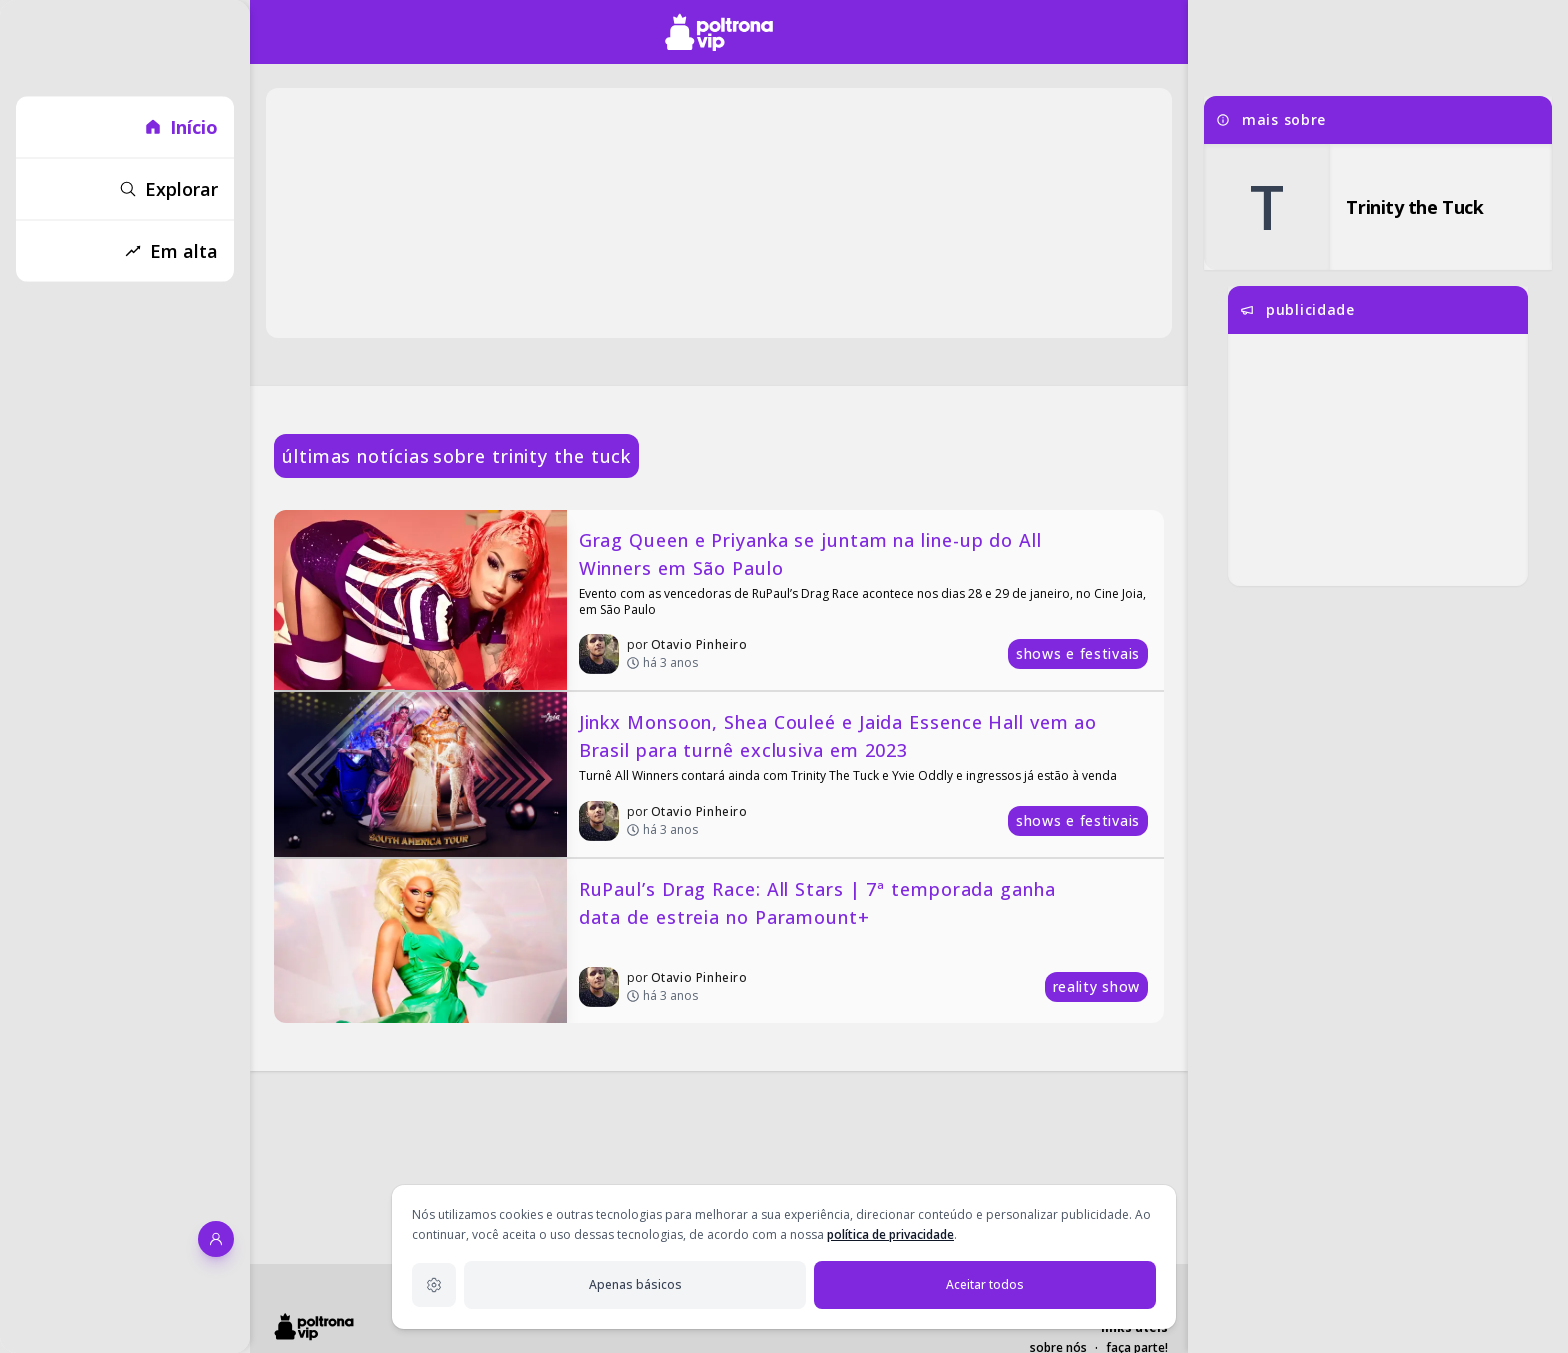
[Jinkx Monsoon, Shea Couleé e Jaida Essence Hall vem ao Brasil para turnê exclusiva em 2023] (719, 774)
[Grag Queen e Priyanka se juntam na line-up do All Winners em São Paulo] (719, 600)
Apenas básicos (635, 1284)
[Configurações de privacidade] (434, 1285)
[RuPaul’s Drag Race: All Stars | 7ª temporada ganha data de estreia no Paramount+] (719, 941)
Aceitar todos (985, 1284)
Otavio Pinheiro (699, 644)
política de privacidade (890, 1234)
